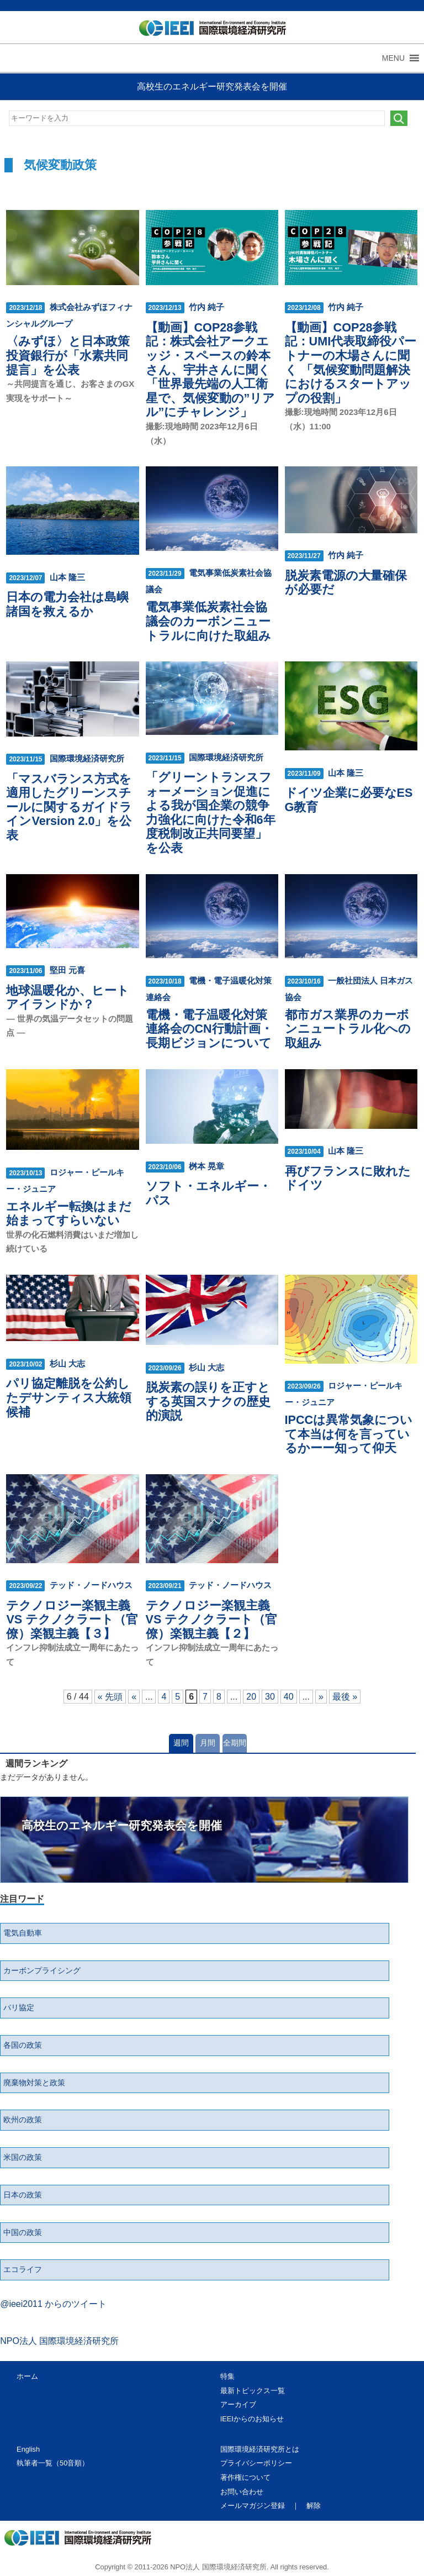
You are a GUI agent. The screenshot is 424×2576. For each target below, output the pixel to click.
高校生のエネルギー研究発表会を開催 (212, 86)
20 (251, 1696)
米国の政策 (22, 2157)
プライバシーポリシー (256, 2463)
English (28, 2449)
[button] (393, 58)
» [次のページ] (321, 1696)
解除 (313, 2505)
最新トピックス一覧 (252, 2390)
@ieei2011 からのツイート (53, 2304)
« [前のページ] (133, 1696)
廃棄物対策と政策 (34, 2082)
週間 (181, 1742)
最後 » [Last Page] (344, 1696)
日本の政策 (22, 2194)
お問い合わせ (241, 2492)
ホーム (27, 2376)
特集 (227, 2376)
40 (289, 1696)
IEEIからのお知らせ (252, 2419)
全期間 (234, 1742)
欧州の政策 (22, 2119)
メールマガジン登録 (252, 2505)
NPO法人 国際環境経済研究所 (59, 2341)
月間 (207, 1742)
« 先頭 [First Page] (110, 1696)
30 (270, 1696)
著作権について (245, 2477)
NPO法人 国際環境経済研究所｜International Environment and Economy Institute (208, 30)
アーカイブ (238, 2404)
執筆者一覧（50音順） (53, 2463)
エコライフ (22, 2269)
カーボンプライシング (42, 1970)
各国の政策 (22, 2045)
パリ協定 (18, 2007)
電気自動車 (22, 1932)
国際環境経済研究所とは (259, 2449)
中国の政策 (22, 2232)
